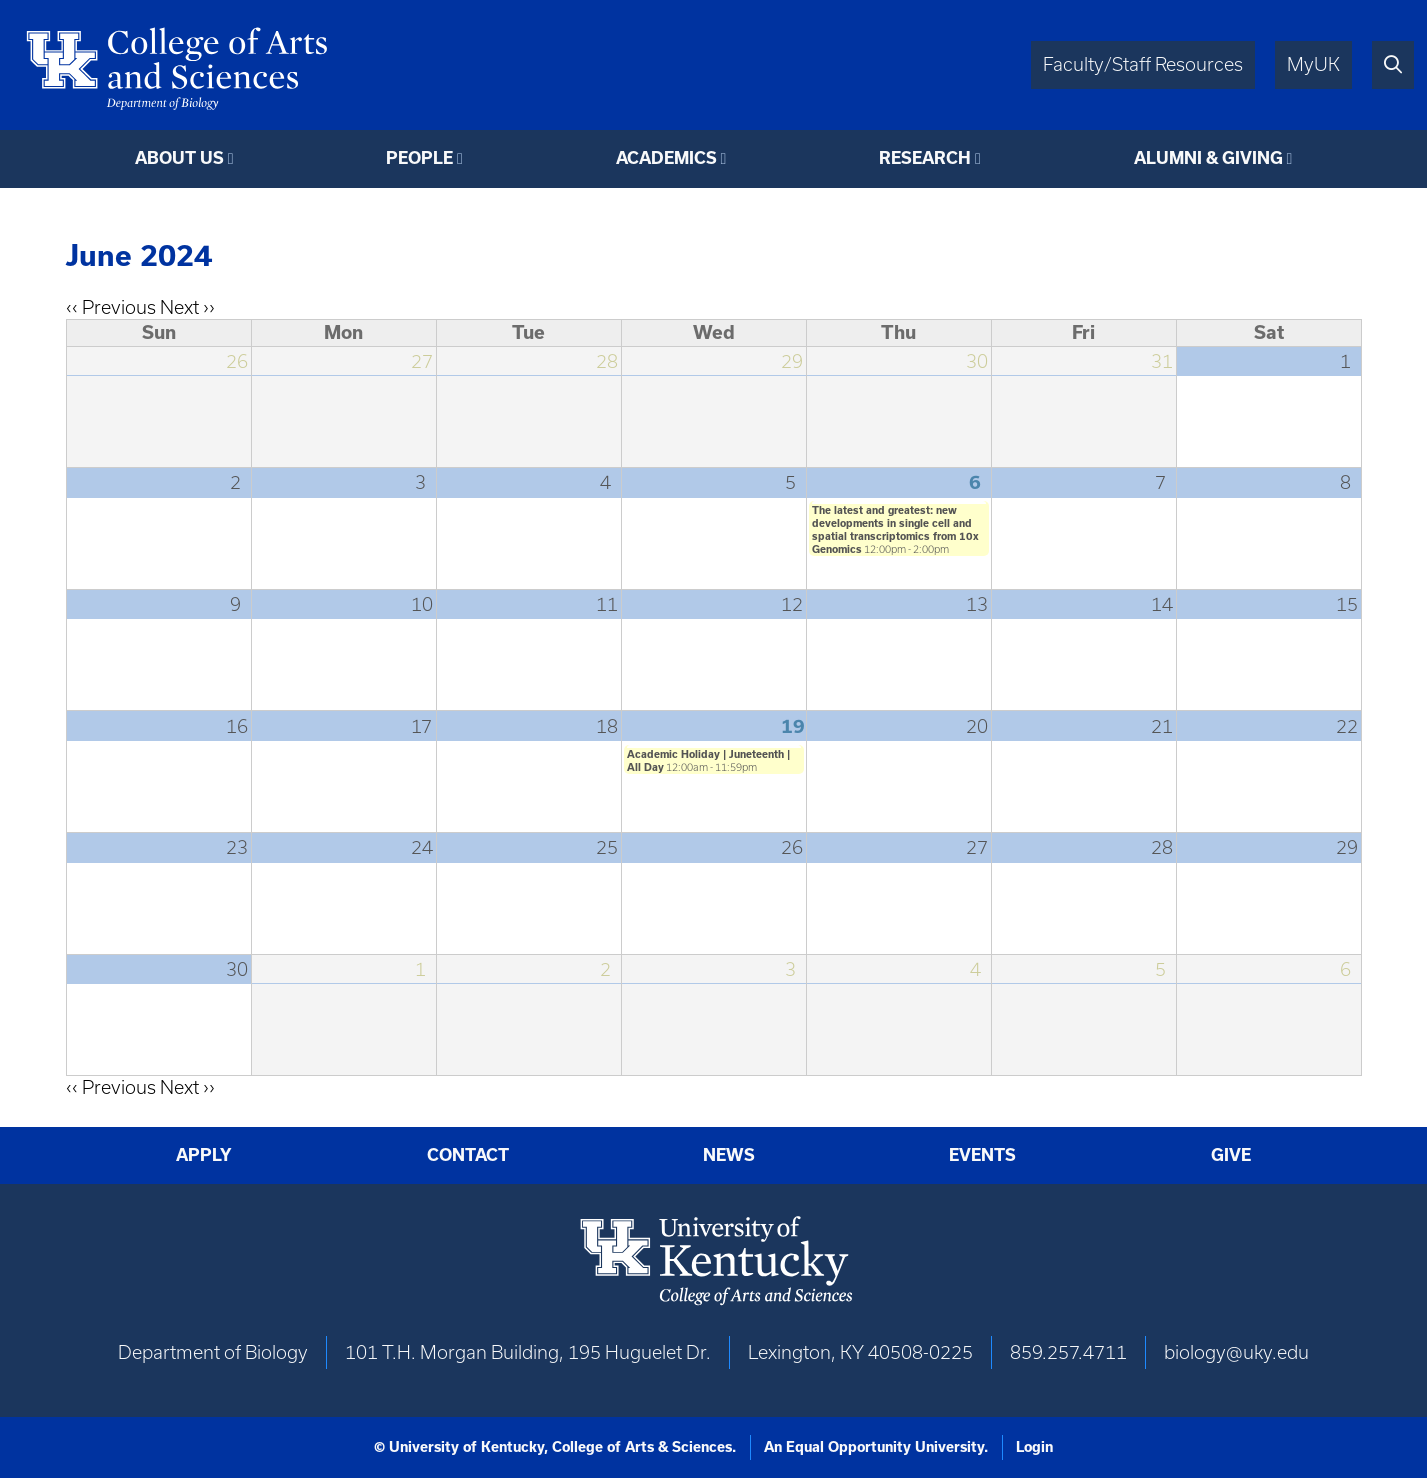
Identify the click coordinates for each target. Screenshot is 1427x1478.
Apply (204, 1154)
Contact (468, 1154)
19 (793, 726)
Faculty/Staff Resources (1143, 64)
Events (982, 1154)
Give (1231, 1154)
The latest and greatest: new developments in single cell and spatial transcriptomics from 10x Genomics (895, 529)
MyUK (1313, 64)
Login (1034, 1447)
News (729, 1154)
